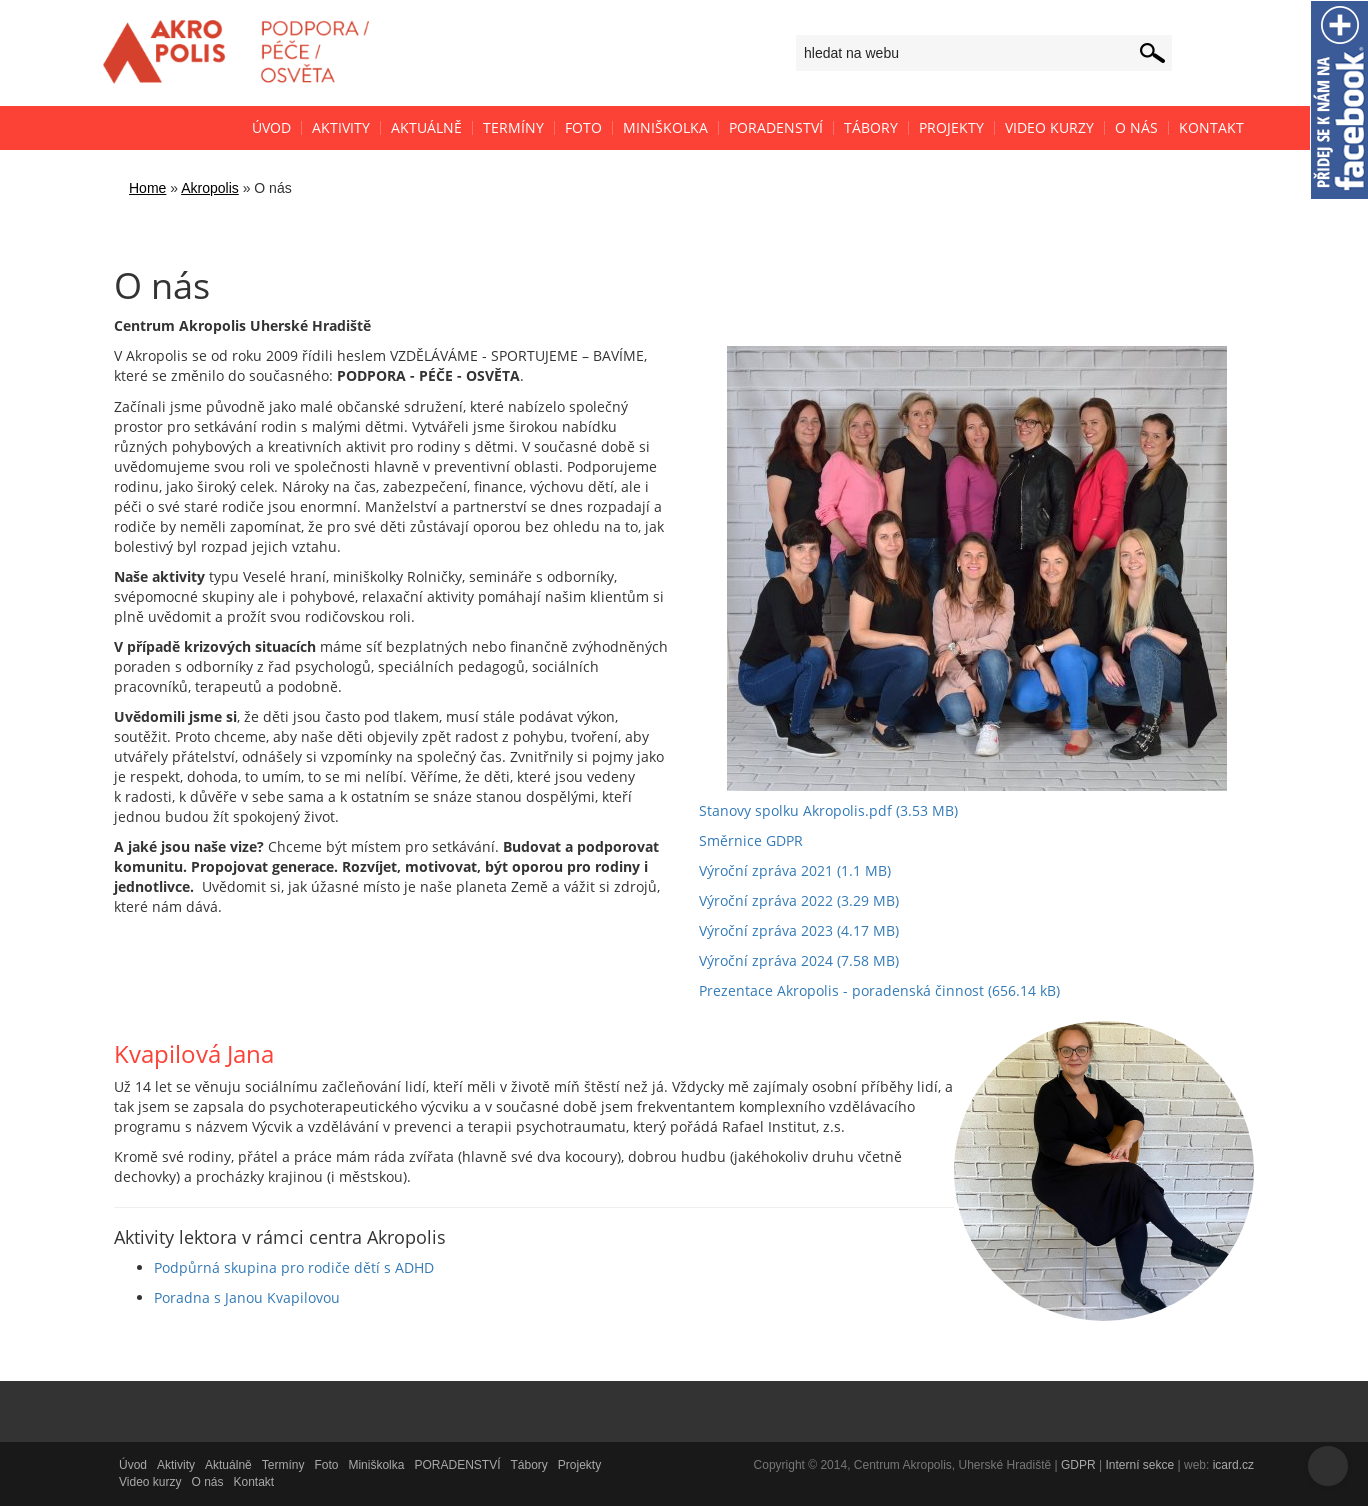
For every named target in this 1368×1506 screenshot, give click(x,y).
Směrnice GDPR (751, 840)
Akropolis (210, 188)
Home (147, 188)
